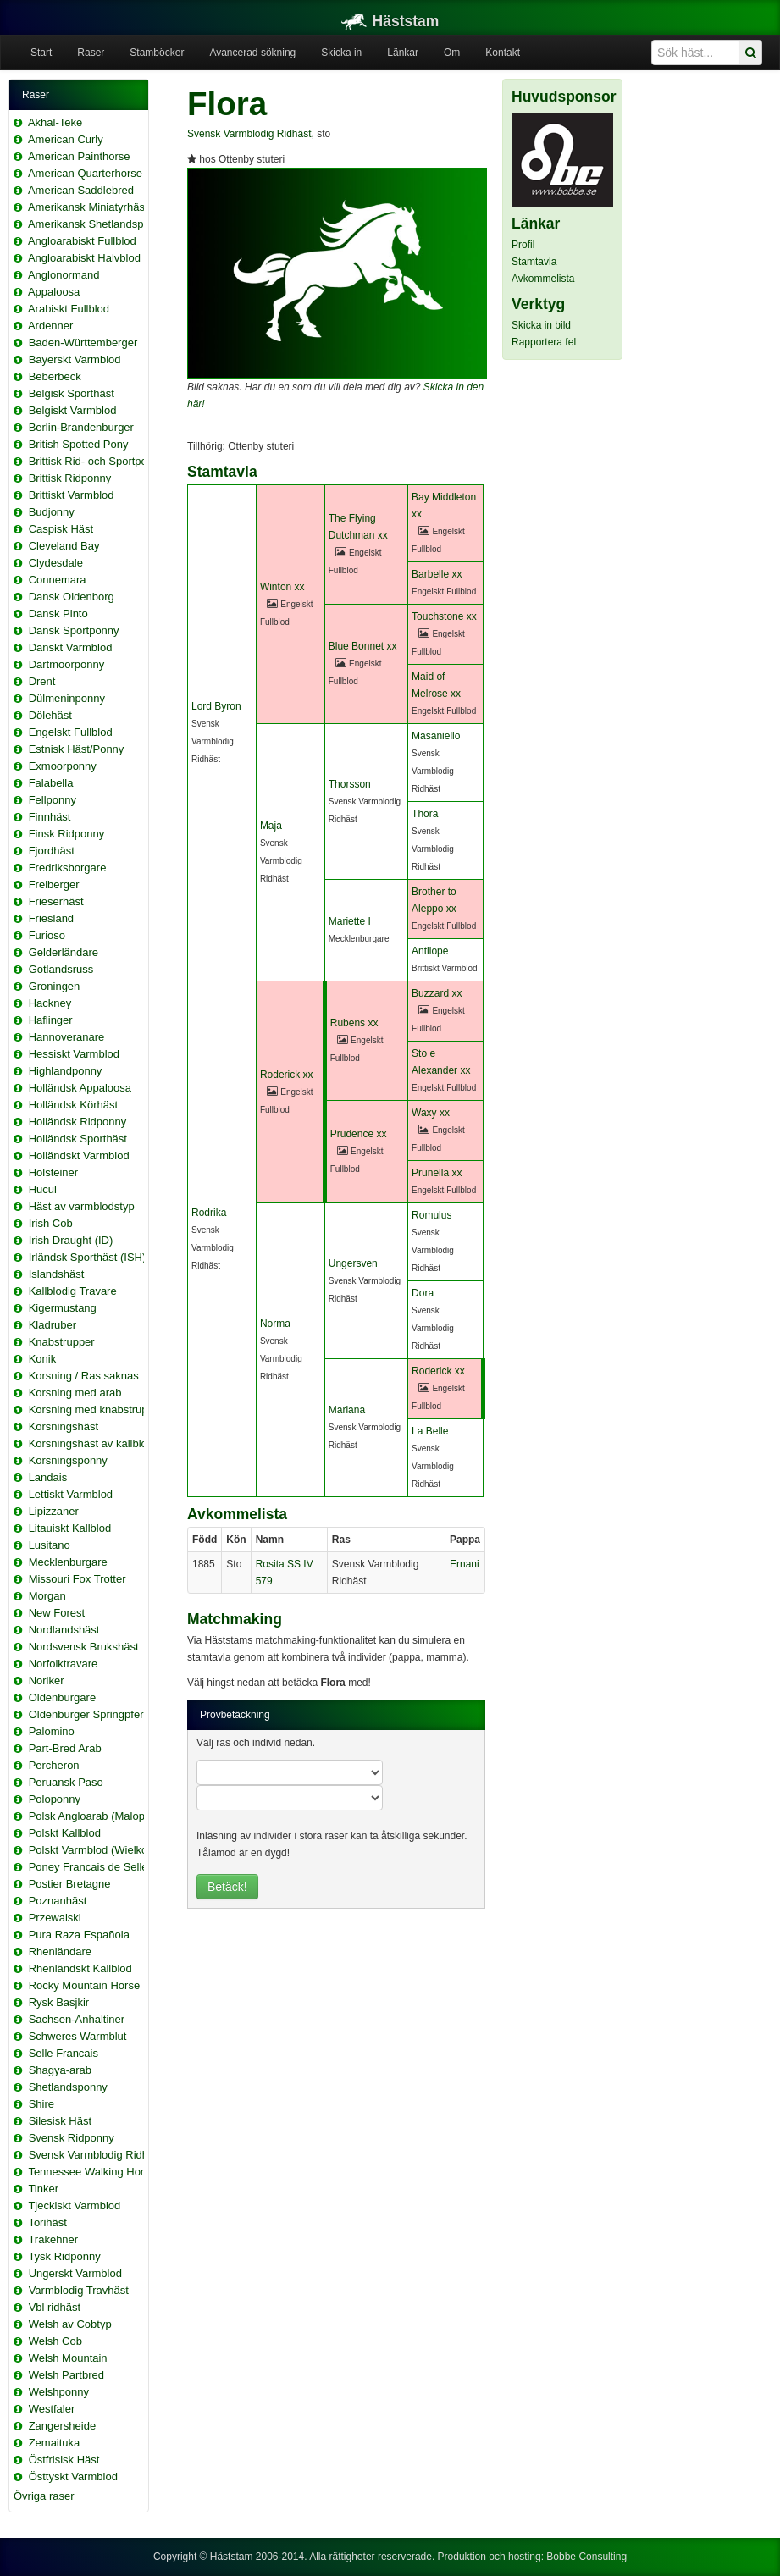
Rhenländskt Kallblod (80, 1968)
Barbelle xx (437, 574)
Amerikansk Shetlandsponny (98, 224)
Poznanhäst (58, 1900)
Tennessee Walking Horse (92, 2171)
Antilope (430, 951)
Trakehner (53, 2239)
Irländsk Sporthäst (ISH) (88, 1257)
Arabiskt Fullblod (68, 308)
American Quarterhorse (85, 173)
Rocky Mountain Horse (85, 1985)
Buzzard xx (437, 993)
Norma (275, 1323)
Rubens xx (354, 1023)
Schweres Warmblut (78, 2036)
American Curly (65, 139)
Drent (42, 681)
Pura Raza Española (79, 1934)
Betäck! (227, 1886)
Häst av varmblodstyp (82, 1206)
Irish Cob (51, 1223)
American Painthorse (79, 156)
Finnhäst (50, 816)
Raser (90, 52)
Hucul (43, 1189)
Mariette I (350, 921)
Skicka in (341, 52)
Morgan (47, 1595)
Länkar (402, 52)
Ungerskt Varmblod (75, 2273)
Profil (523, 245)
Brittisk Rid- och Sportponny (97, 461)
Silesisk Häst (60, 2120)
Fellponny (52, 799)
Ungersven (353, 1263)
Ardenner (50, 325)
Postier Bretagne (70, 1883)
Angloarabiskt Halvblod (84, 258)
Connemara (57, 579)
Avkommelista (543, 279)
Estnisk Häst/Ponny (76, 749)
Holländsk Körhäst (74, 1104)
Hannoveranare (67, 1037)
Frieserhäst (56, 901)
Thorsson (350, 784)
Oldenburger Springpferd (89, 1714)
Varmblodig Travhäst (79, 2290)
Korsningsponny (68, 1460)
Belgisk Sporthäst (71, 393)
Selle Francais (63, 2053)
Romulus (431, 1215)
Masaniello (436, 736)
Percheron (54, 1765)
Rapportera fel (544, 342)
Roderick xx (286, 1075)
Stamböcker (157, 52)
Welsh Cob (55, 2341)
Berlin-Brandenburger (81, 427)
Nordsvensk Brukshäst (84, 1646)
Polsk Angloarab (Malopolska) (101, 1816)
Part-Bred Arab (65, 1748)
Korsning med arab (75, 1392)
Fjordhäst (52, 850)
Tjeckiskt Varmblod (74, 2205)
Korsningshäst (63, 1426)
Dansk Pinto (58, 613)
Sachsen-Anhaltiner (76, 2019)
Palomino (52, 1731)
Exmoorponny (63, 766)
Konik (43, 1358)
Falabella (51, 783)
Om (452, 52)
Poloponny (54, 1799)
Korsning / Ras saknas (84, 1375)
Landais (48, 1477)
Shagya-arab (60, 2070)
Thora (425, 814)
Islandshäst (57, 1274)
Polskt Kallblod (65, 1833)
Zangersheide (63, 2425)
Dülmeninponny (67, 698)
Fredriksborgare (68, 867)
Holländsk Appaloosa (80, 1087)
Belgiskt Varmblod (73, 410)
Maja (271, 826)
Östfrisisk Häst (64, 2459)
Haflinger (51, 1020)
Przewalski (55, 1917)
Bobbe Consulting (586, 2556)
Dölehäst (50, 715)
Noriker (46, 1680)
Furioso (47, 935)
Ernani (464, 1564)
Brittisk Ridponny (70, 478)
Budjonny (52, 512)
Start (41, 52)
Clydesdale (56, 562)
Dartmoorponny (67, 664)
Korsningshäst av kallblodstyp (101, 1443)
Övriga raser (44, 2496)
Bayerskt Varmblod (75, 359)
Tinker (43, 2188)
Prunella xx (437, 1173)
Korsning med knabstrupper (96, 1409)
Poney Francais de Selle (88, 1866)
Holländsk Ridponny (78, 1121)
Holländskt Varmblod (79, 1155)
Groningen (54, 986)
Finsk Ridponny (67, 833)
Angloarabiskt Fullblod (82, 241)
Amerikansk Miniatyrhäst (88, 207)
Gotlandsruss (61, 969)
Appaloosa (54, 291)
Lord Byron (216, 706)
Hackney (50, 1003)
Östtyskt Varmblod (73, 2476)
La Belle (430, 1431)
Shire (41, 2104)
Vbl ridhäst (54, 2307)
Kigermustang (63, 1308)
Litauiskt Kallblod (70, 1528)
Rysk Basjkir (59, 2002)
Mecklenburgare (68, 1562)
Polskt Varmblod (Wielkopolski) (104, 1850)
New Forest (57, 1612)
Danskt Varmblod (71, 647)
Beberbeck (55, 376)
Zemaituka (54, 2442)
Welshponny (59, 2391)
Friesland (51, 918)
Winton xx (282, 587)
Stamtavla (534, 262)
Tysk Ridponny (64, 2256)
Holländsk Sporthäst (78, 1138)
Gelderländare (63, 952)
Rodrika (208, 1213)
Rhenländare (60, 1951)
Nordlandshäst (64, 1629)
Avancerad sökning (252, 52)
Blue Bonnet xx (363, 646)
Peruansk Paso (66, 1782)
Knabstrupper (62, 1341)
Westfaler (52, 2408)
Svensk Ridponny (71, 2137)
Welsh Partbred (66, 2375)
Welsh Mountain (68, 2358)
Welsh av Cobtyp (70, 2324)
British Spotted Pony (79, 444)
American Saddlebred (81, 190)
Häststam (390, 21)
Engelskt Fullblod (71, 732)
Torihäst (47, 2222)
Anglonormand (64, 274)
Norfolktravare (63, 1663)
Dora (423, 1293)
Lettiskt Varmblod (71, 1494)
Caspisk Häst (61, 528)
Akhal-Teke (55, 122)
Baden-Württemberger (83, 342)
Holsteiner (54, 1172)
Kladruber (52, 1324)
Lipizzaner (54, 1511)
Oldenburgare (63, 1697)
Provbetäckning (235, 1715)
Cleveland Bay (64, 545)
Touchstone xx (444, 616)
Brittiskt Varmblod (71, 495)
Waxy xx (431, 1113)
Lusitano (49, 1545)
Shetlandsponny (68, 2087)
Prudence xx (358, 1134)
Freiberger (54, 884)
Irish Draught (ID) (71, 1240)
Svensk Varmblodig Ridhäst (96, 2154)
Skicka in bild (541, 325)
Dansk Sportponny (74, 630)
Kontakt (502, 52)
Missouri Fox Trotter (77, 1579)
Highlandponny (65, 1070)
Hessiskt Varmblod (74, 1054)
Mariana (347, 1410)
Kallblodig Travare (73, 1291)
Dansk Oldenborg (71, 596)
